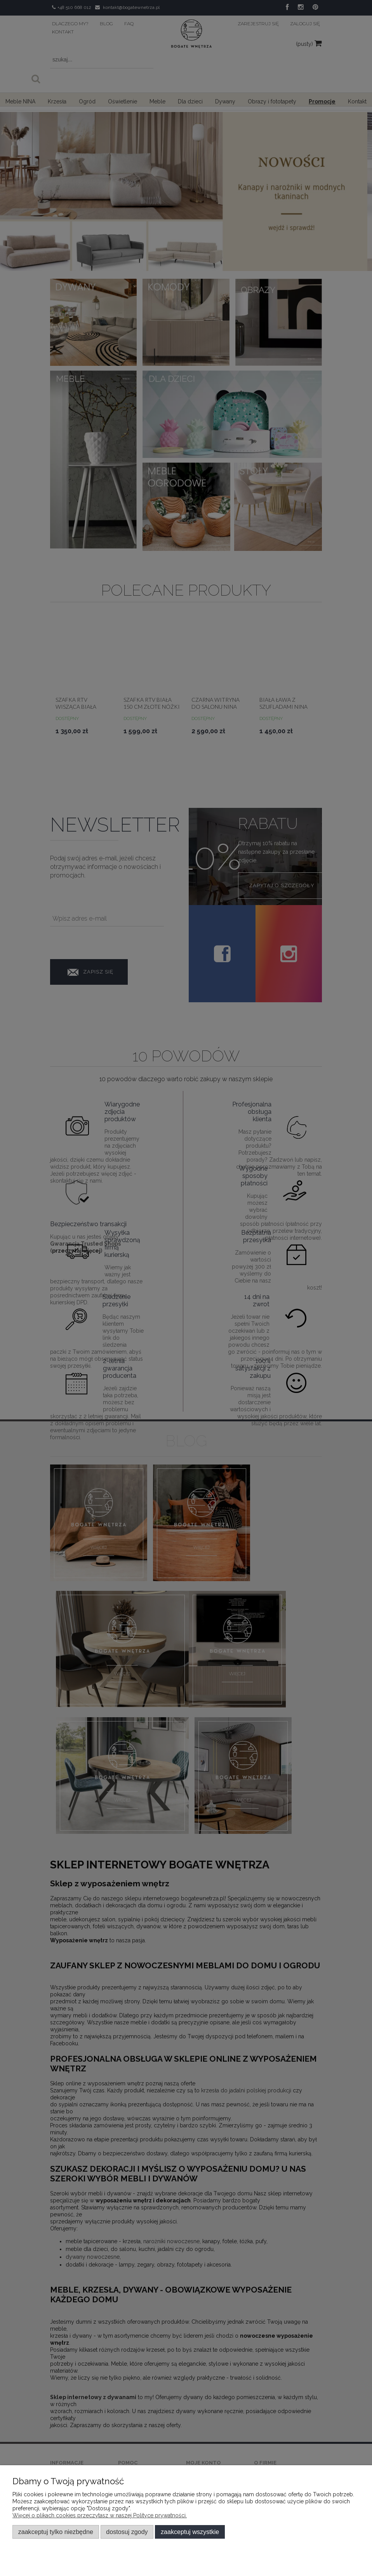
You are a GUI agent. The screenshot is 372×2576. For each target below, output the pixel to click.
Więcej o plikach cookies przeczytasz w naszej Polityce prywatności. (99, 2515)
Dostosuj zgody (127, 2531)
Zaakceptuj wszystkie (190, 2531)
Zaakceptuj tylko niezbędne (55, 2531)
